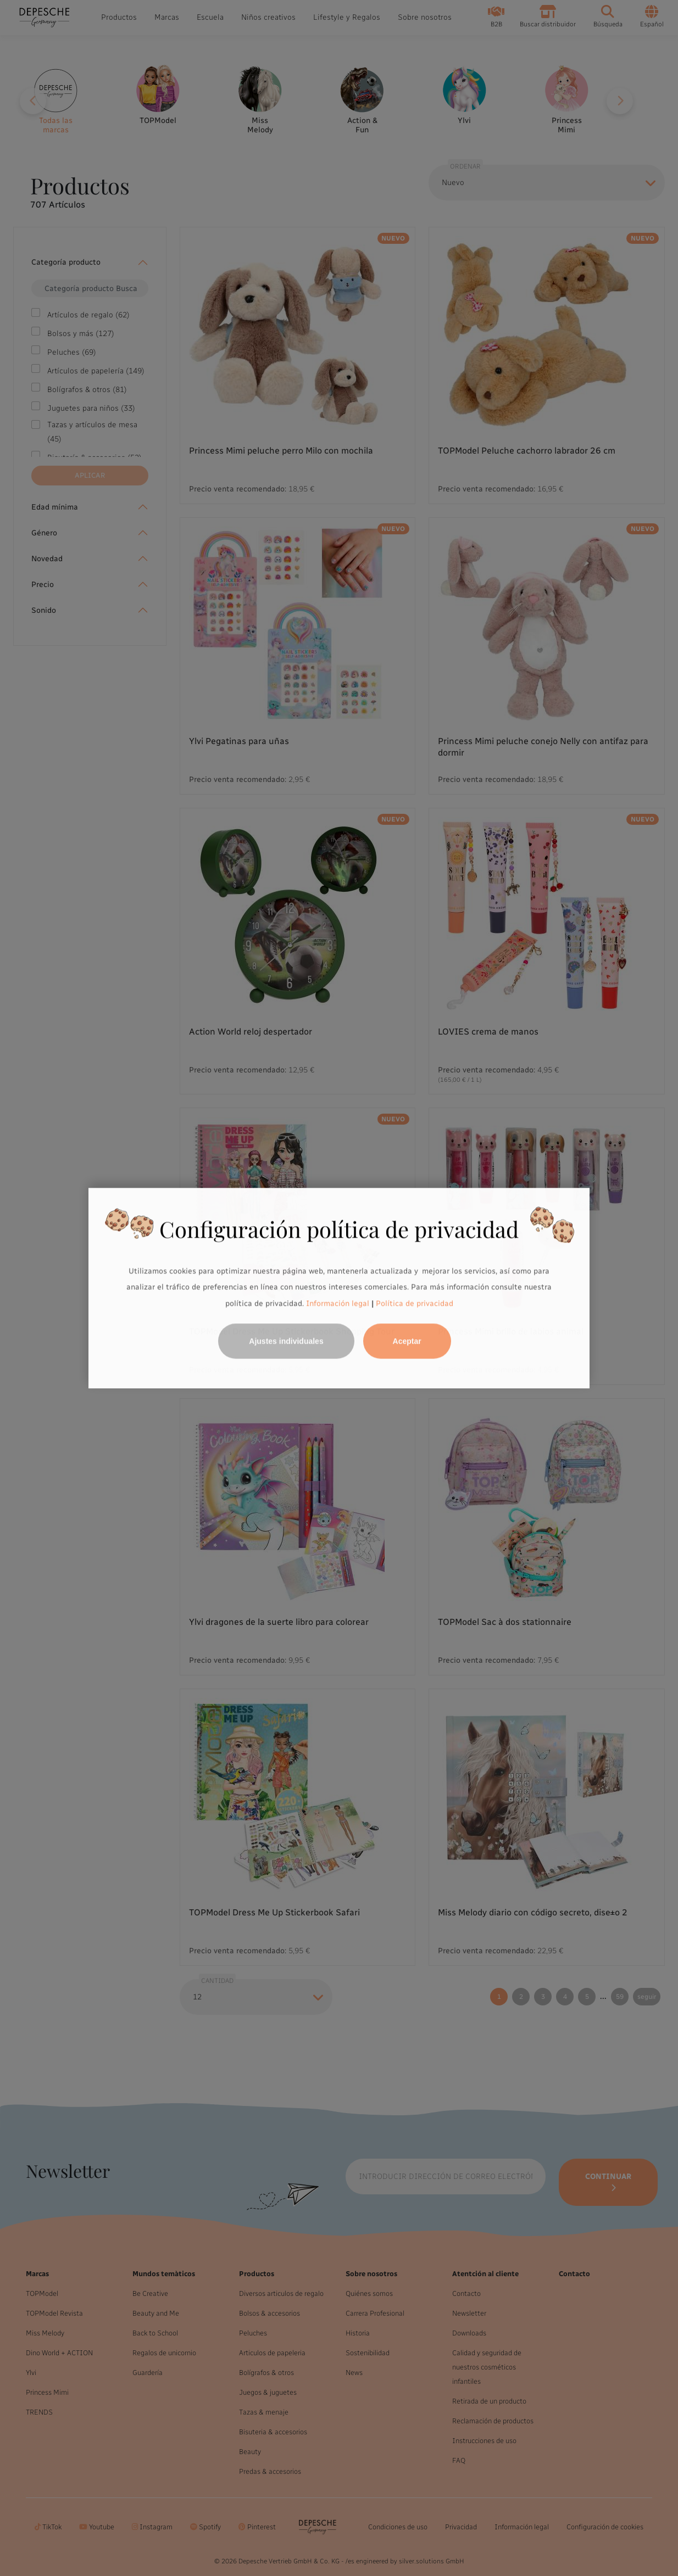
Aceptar (407, 1341)
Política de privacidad (414, 1303)
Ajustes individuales (286, 1341)
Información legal (336, 1303)
